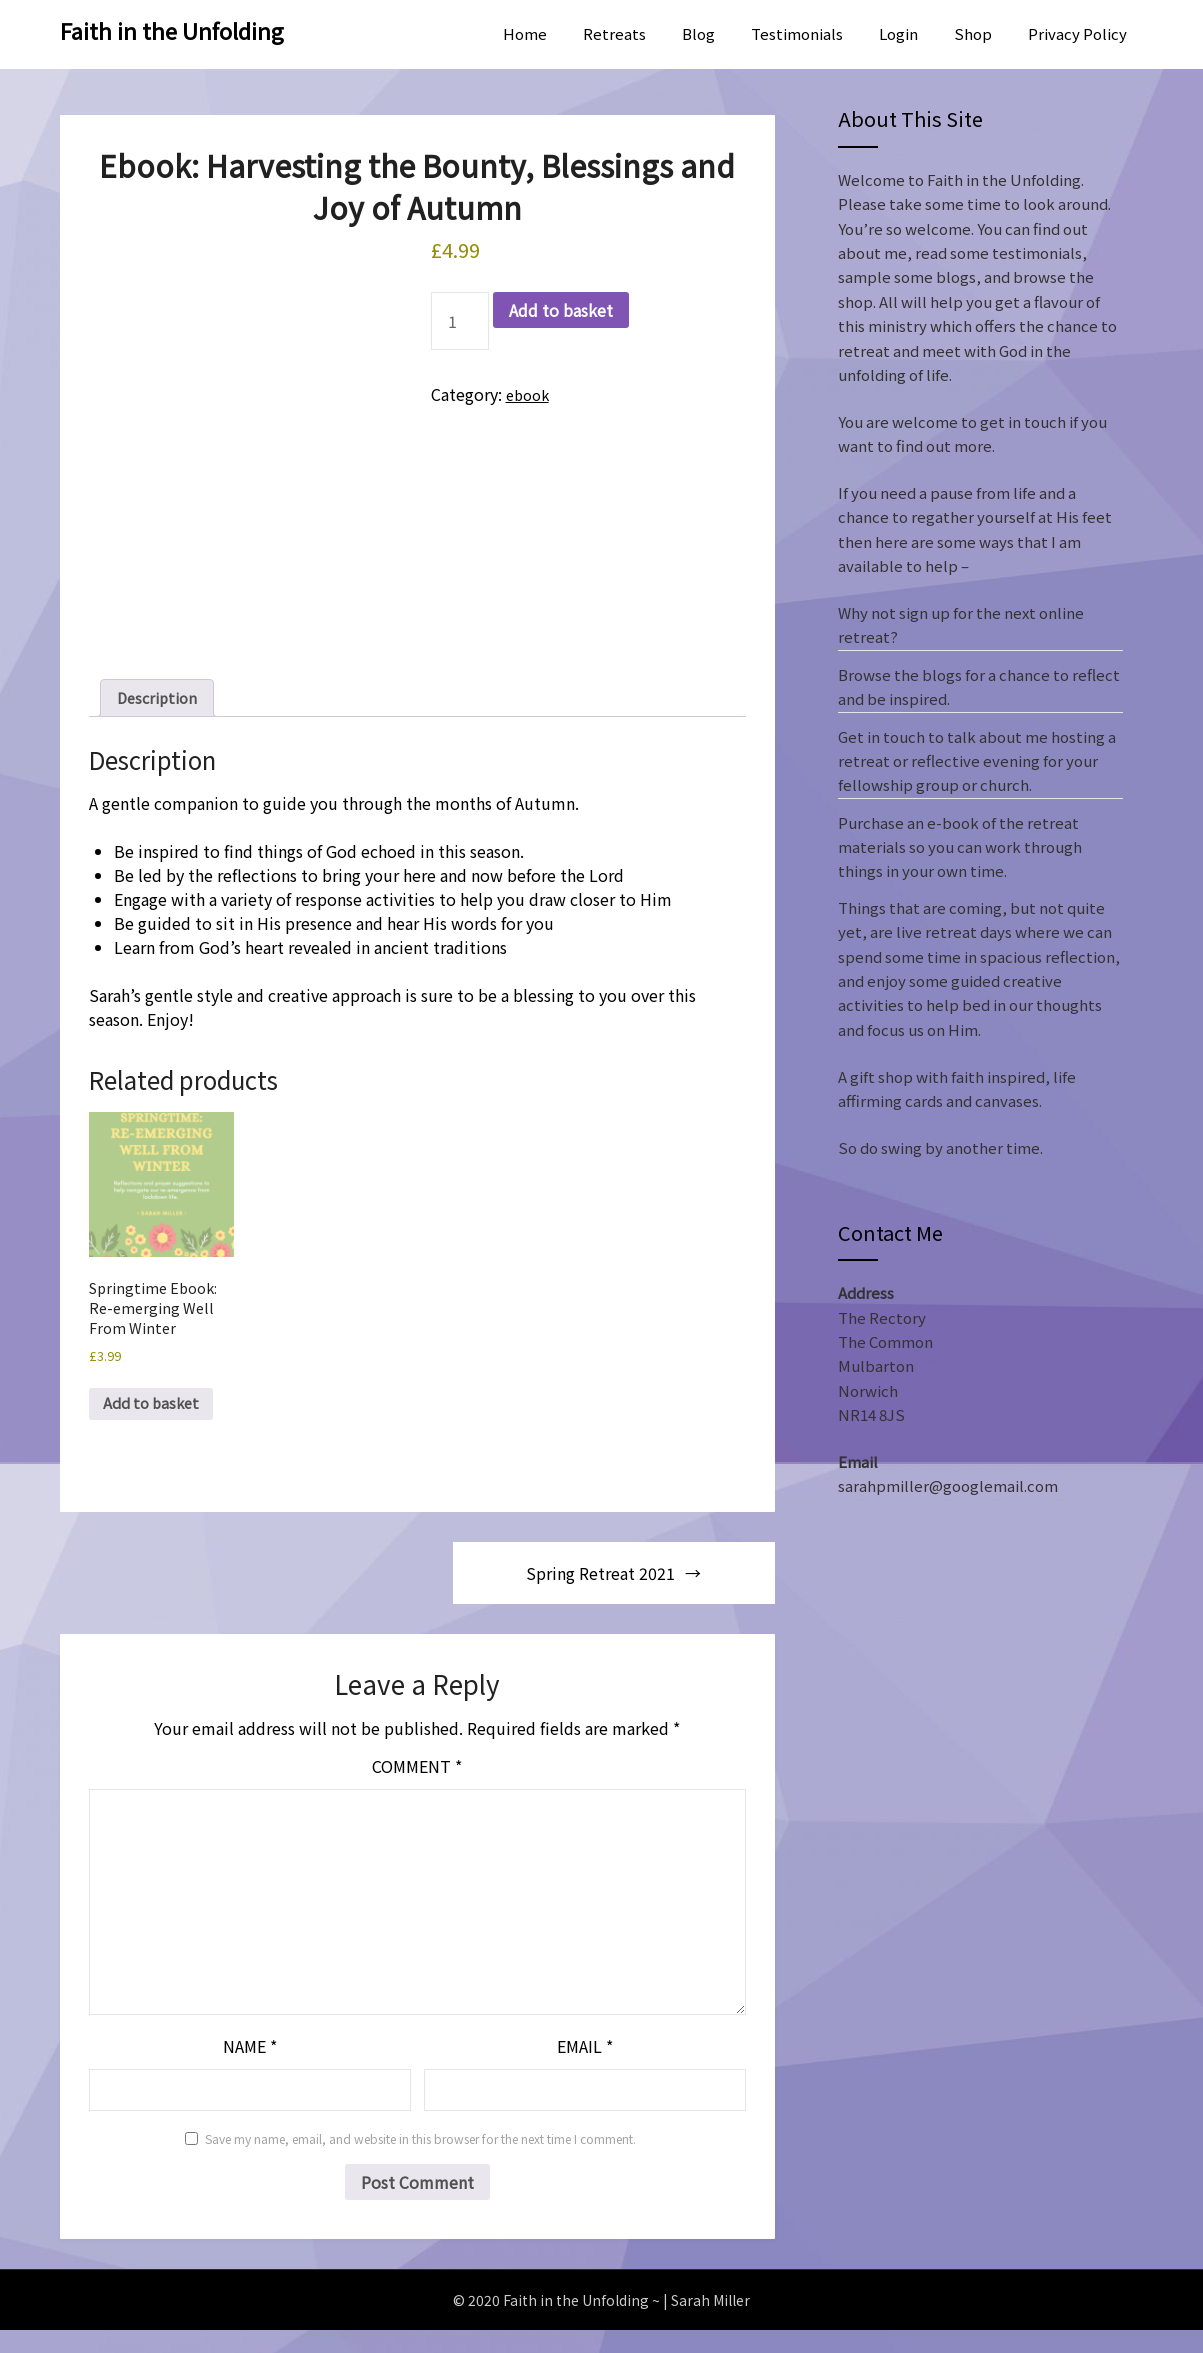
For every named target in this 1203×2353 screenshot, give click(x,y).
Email (585, 2069)
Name (250, 2069)
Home (525, 33)
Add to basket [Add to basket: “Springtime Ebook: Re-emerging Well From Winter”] (157, 1425)
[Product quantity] (460, 321)
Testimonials (797, 33)
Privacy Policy (1077, 33)
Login (898, 33)
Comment (417, 1789)
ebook (530, 394)
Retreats (614, 33)
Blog (698, 33)
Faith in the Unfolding (172, 30)
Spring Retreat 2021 (600, 1596)
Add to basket (561, 310)
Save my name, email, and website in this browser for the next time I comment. (420, 2161)
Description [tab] (160, 700)
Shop (973, 33)
